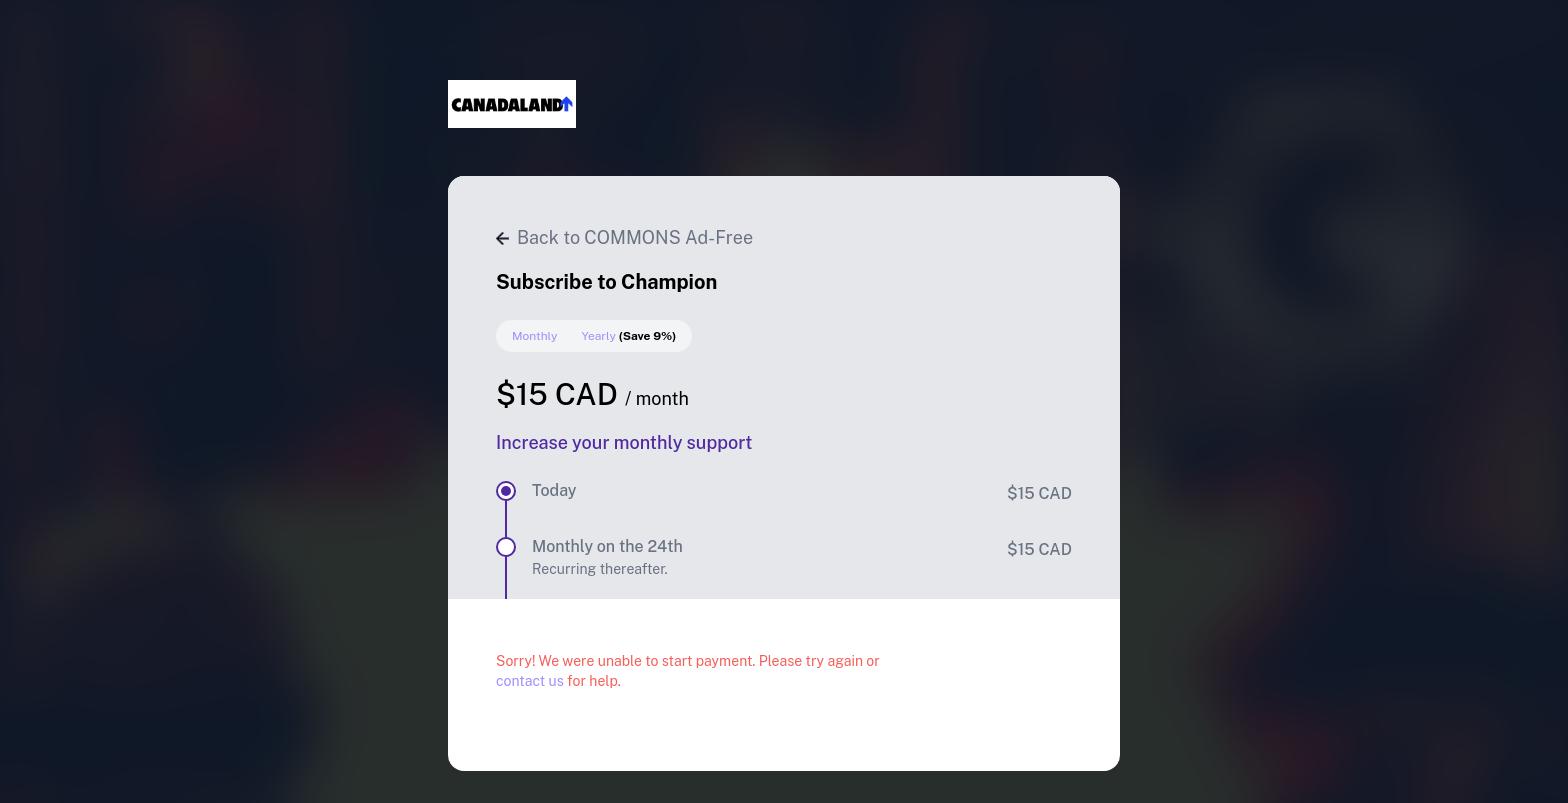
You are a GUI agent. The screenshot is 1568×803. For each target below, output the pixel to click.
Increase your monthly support (624, 442)
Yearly (628, 336)
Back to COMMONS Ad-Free (624, 237)
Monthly (534, 336)
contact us (530, 681)
